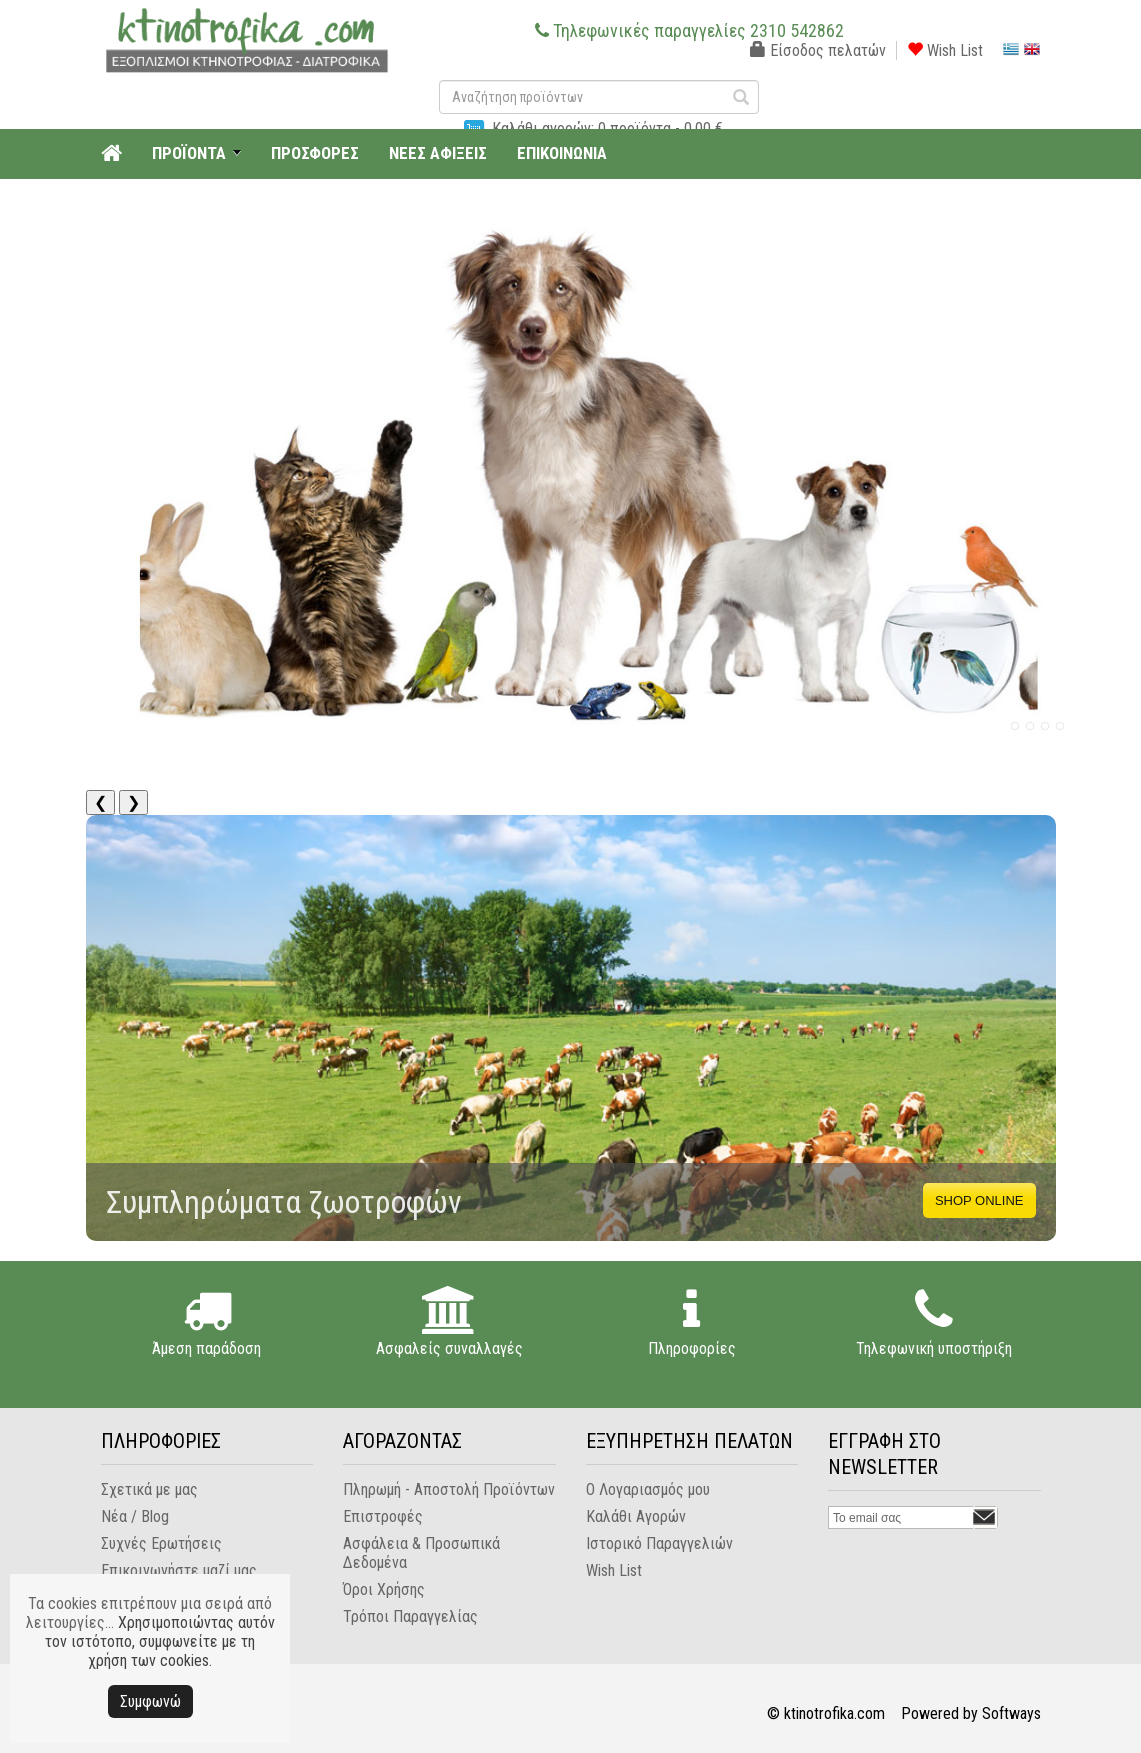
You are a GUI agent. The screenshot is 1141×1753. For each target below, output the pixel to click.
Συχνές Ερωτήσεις (161, 1543)
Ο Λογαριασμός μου (648, 1489)
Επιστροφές (383, 1516)
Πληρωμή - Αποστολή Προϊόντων (449, 1489)
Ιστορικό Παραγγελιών (659, 1543)
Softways (1011, 1713)
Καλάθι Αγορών (636, 1516)
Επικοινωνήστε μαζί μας (179, 1570)
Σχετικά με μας (149, 1489)
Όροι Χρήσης (384, 1589)
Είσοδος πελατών (818, 50)
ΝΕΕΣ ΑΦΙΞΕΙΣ (438, 153)
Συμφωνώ (150, 1701)
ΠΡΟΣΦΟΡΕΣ (315, 153)
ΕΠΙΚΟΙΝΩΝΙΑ (562, 153)
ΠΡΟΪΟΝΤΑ (189, 153)
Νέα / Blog (135, 1516)
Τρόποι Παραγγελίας (410, 1616)
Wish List (945, 50)
